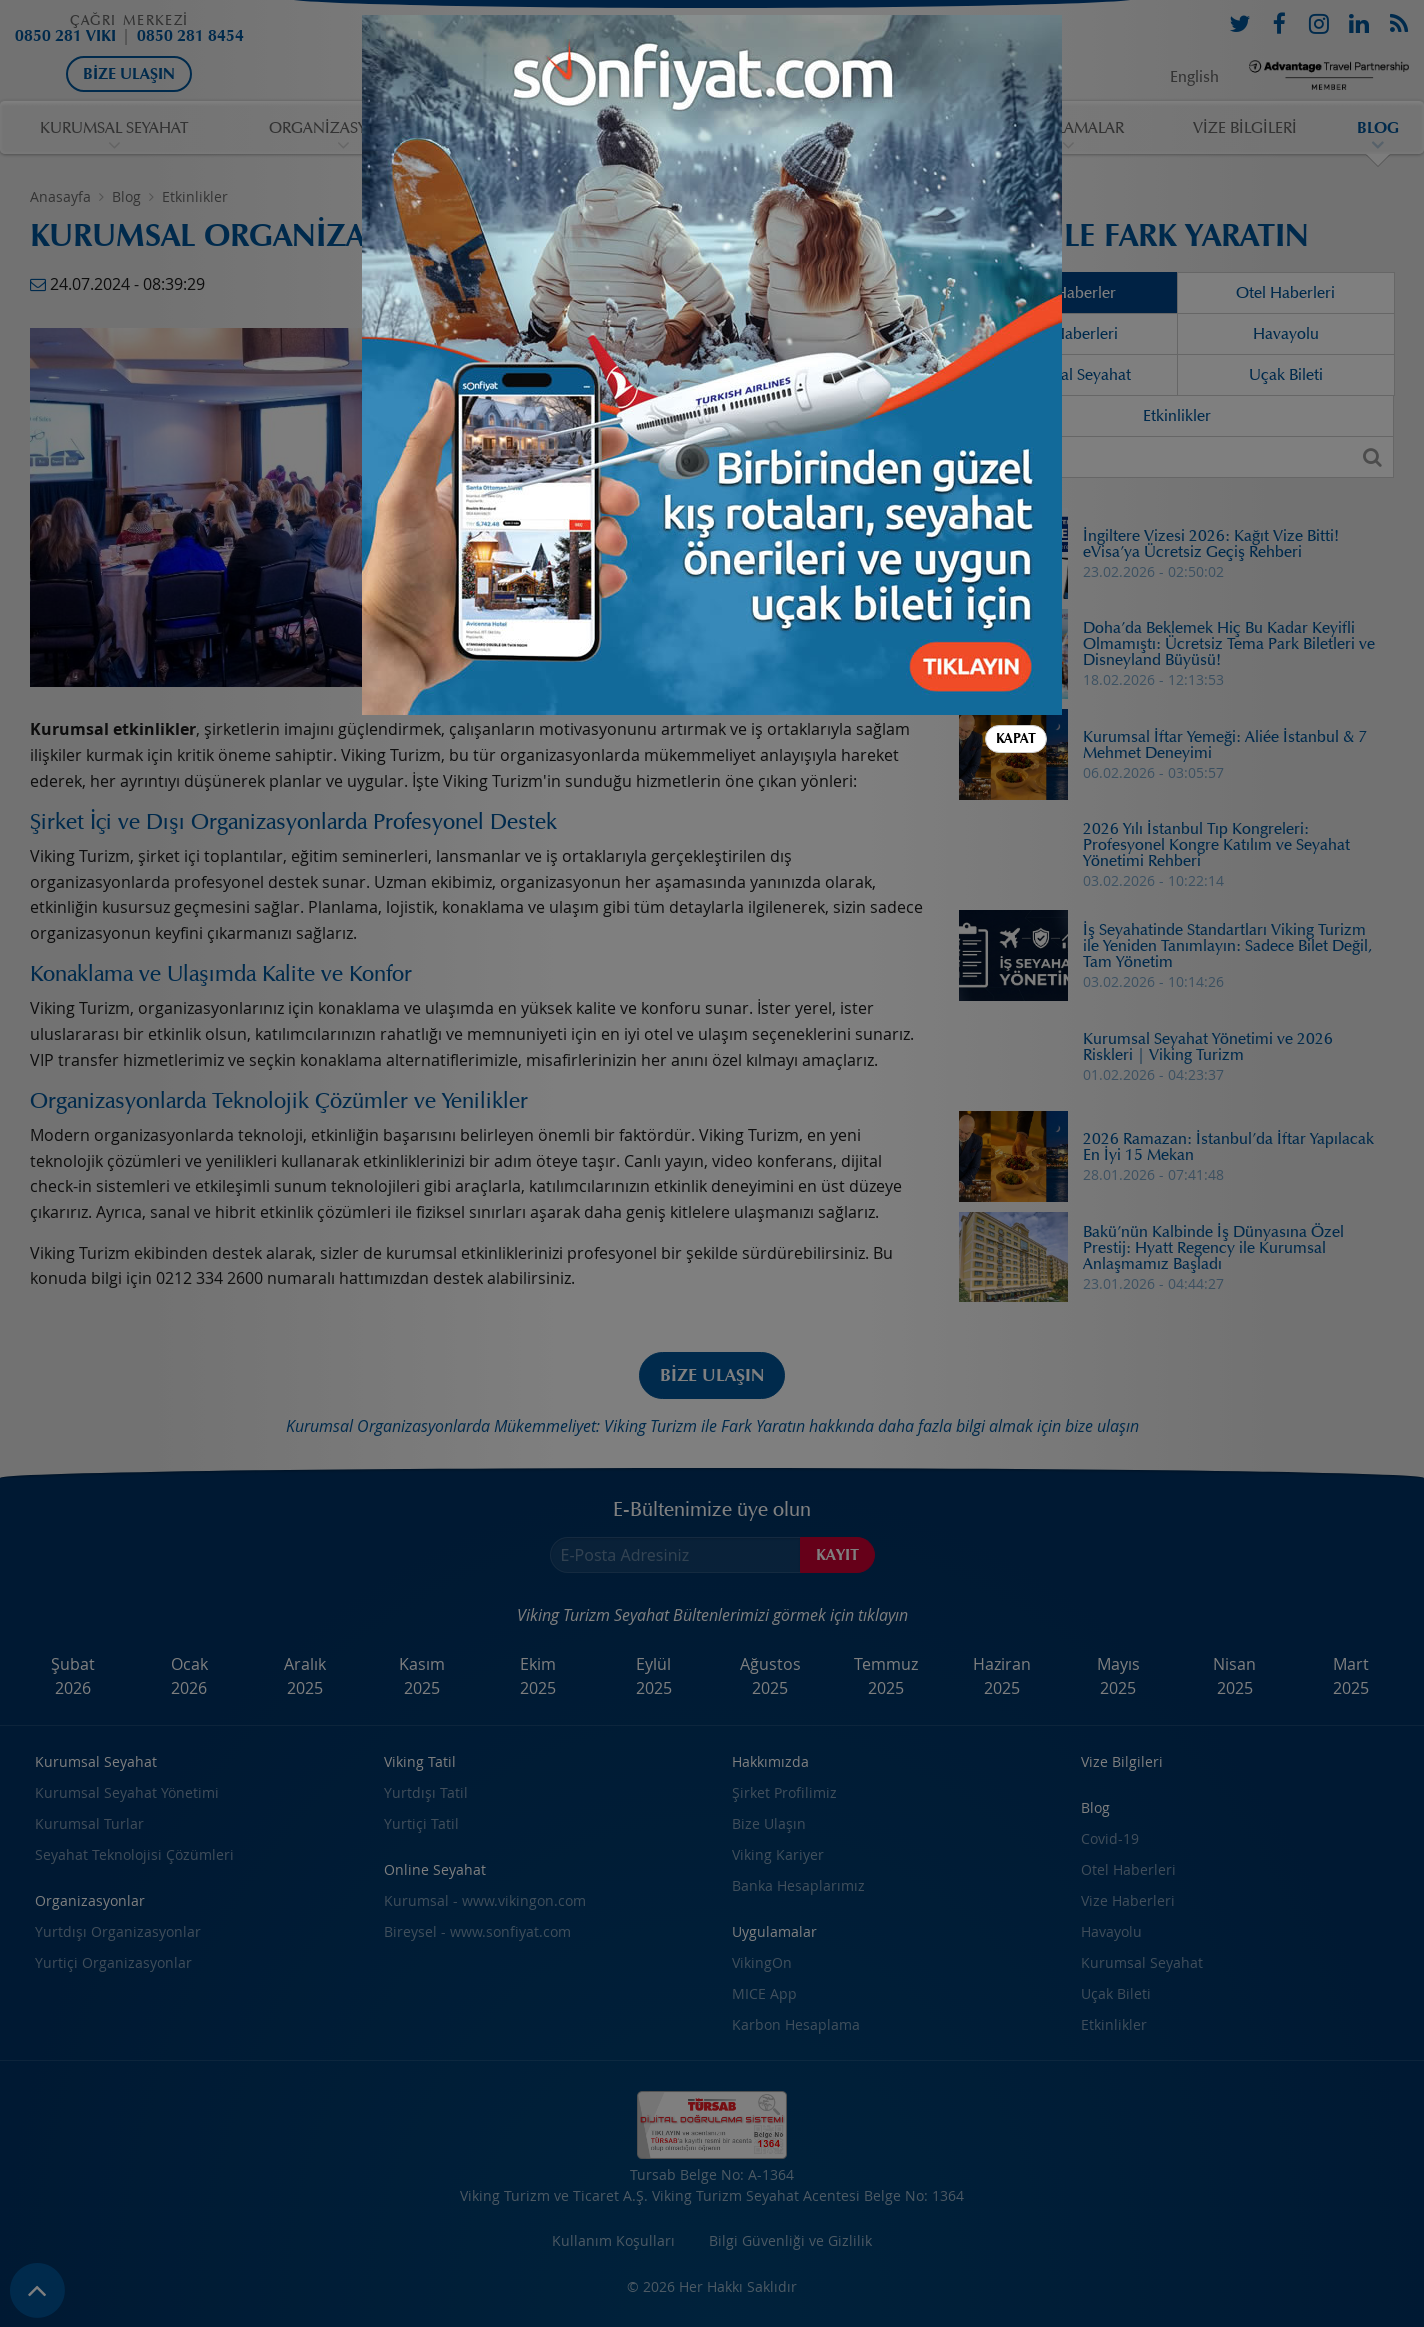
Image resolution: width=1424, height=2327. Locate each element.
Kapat (1016, 738)
